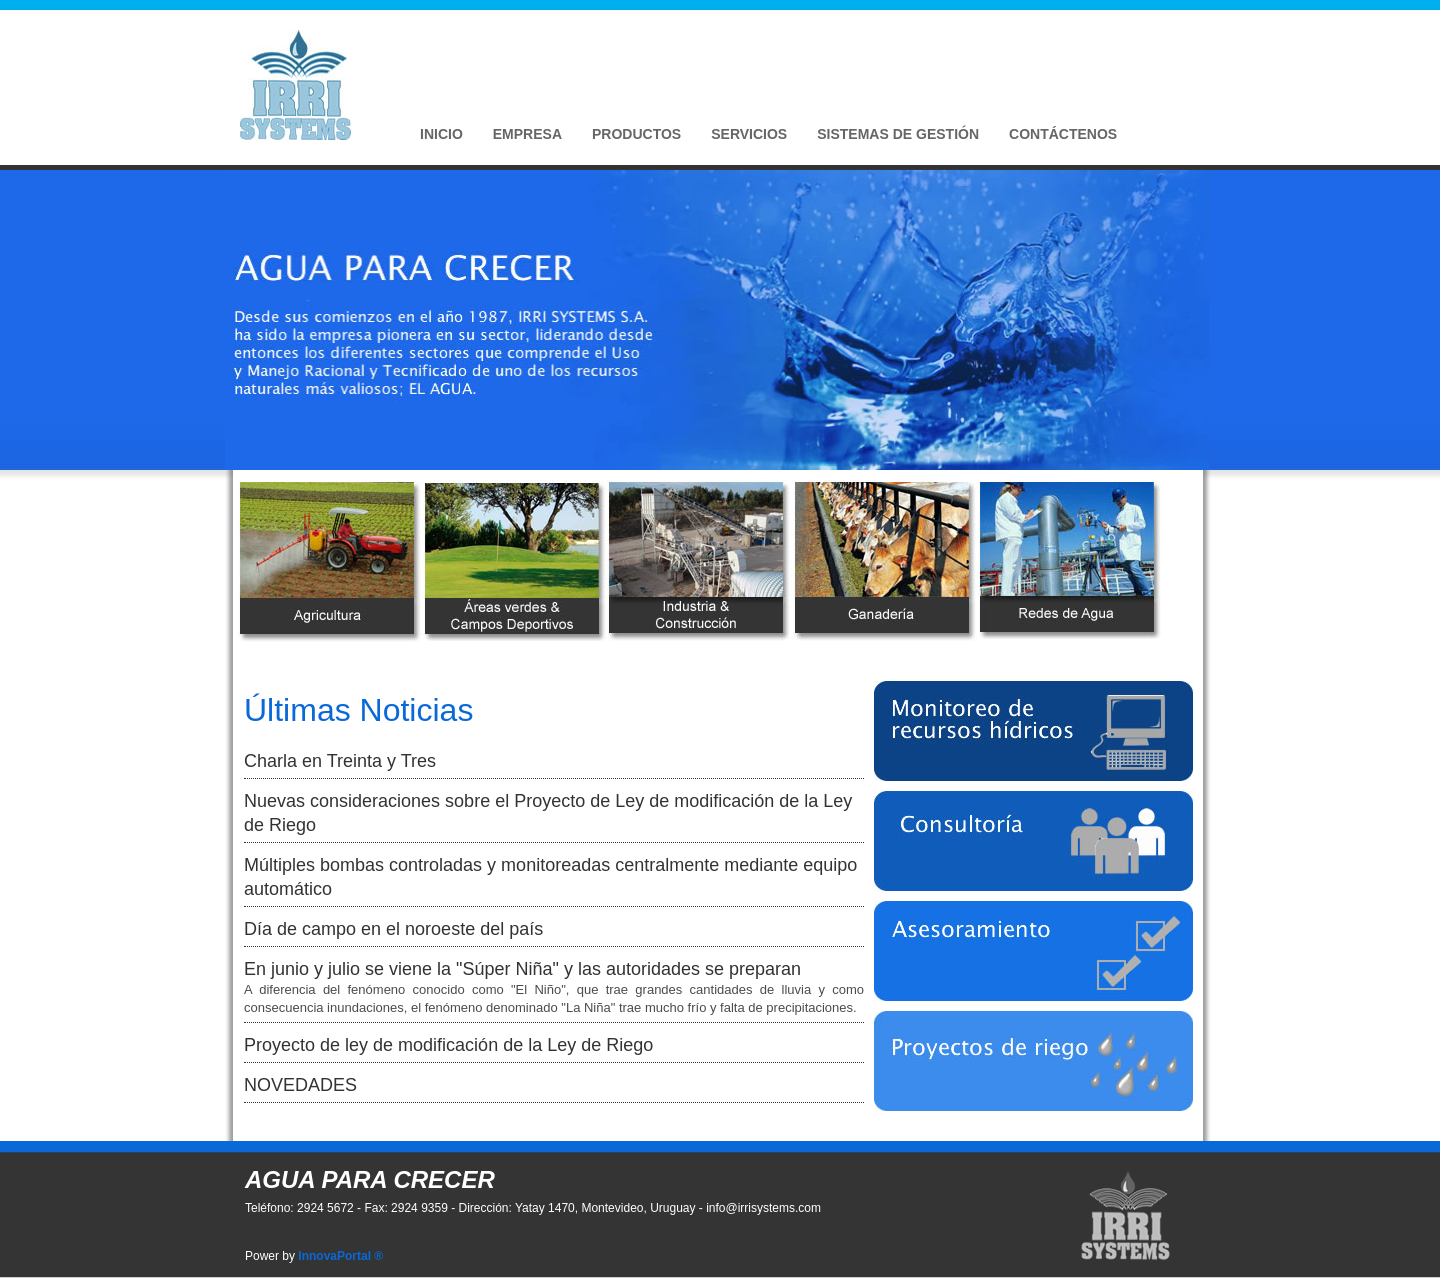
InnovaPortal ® (340, 1256)
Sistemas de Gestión (898, 134)
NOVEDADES (300, 1085)
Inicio (441, 134)
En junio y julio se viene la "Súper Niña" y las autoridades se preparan (522, 969)
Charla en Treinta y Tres (340, 761)
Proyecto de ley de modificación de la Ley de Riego (448, 1045)
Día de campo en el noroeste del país (393, 929)
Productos (636, 134)
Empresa (527, 134)
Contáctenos (1063, 134)
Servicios (749, 134)
